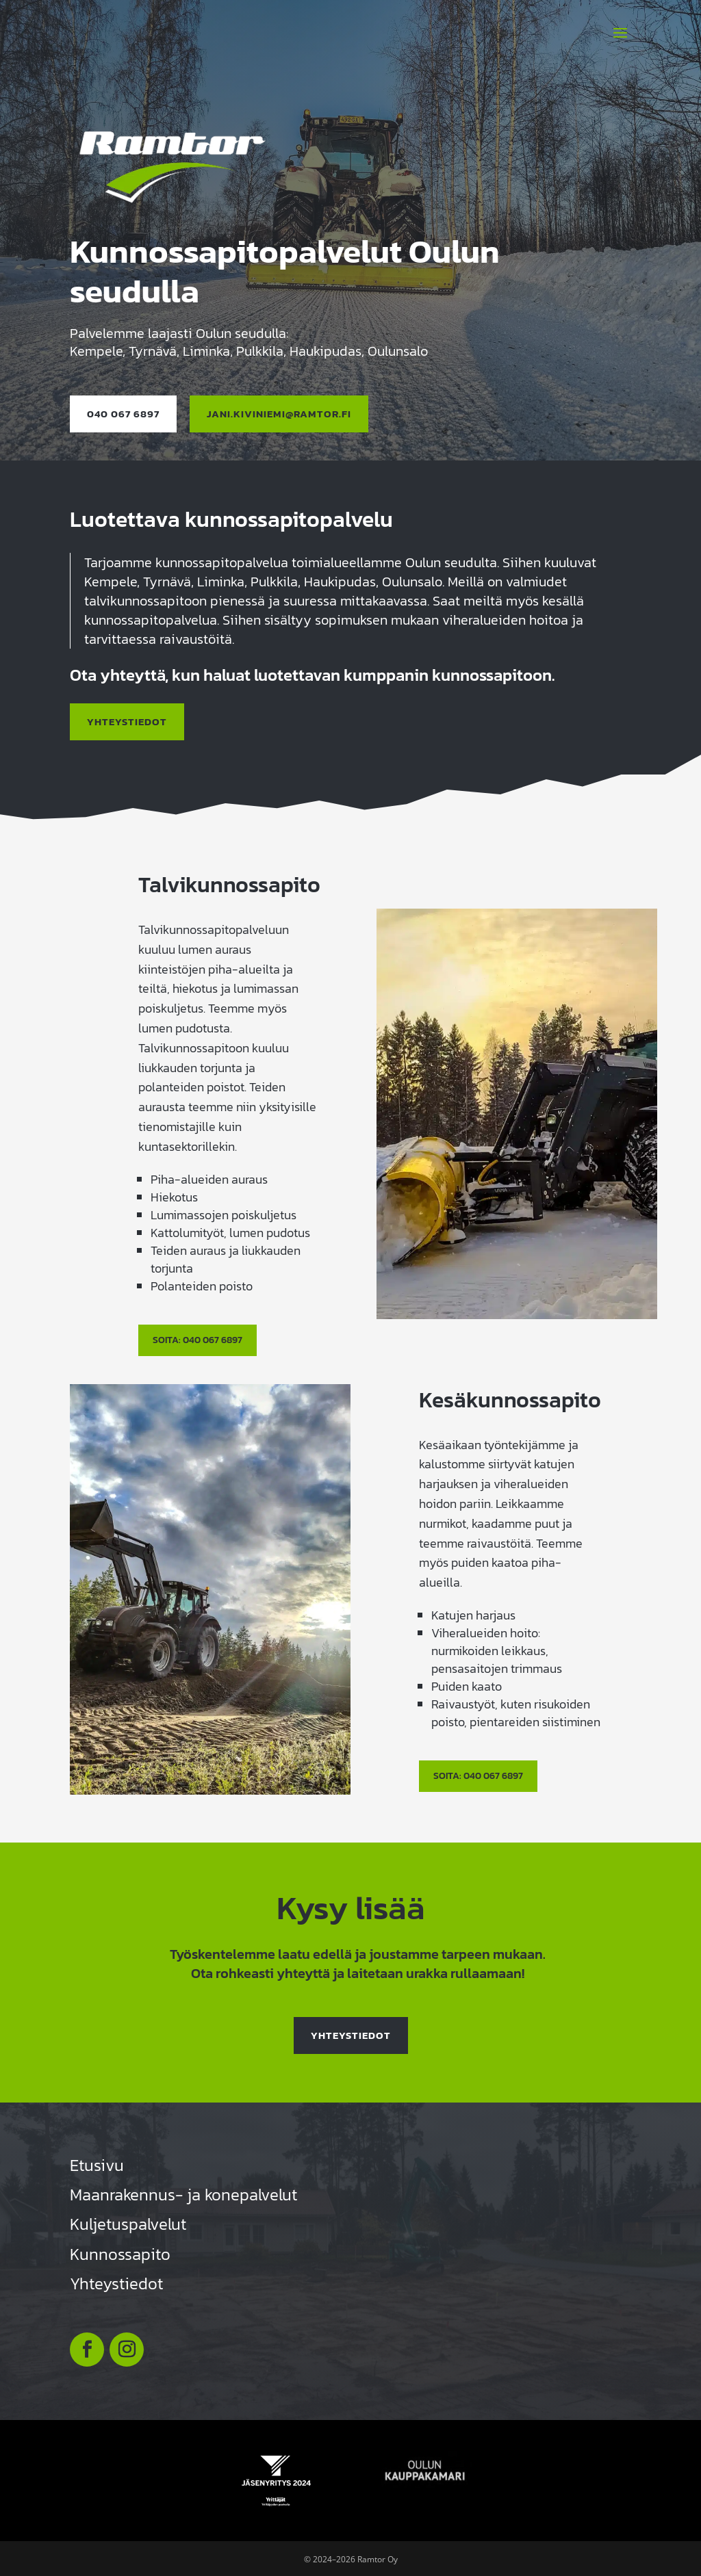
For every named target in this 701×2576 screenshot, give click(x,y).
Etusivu (97, 2163)
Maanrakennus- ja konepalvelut (183, 2192)
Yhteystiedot (351, 2033)
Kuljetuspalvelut (128, 2223)
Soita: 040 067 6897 (197, 1338)
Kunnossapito (120, 2252)
